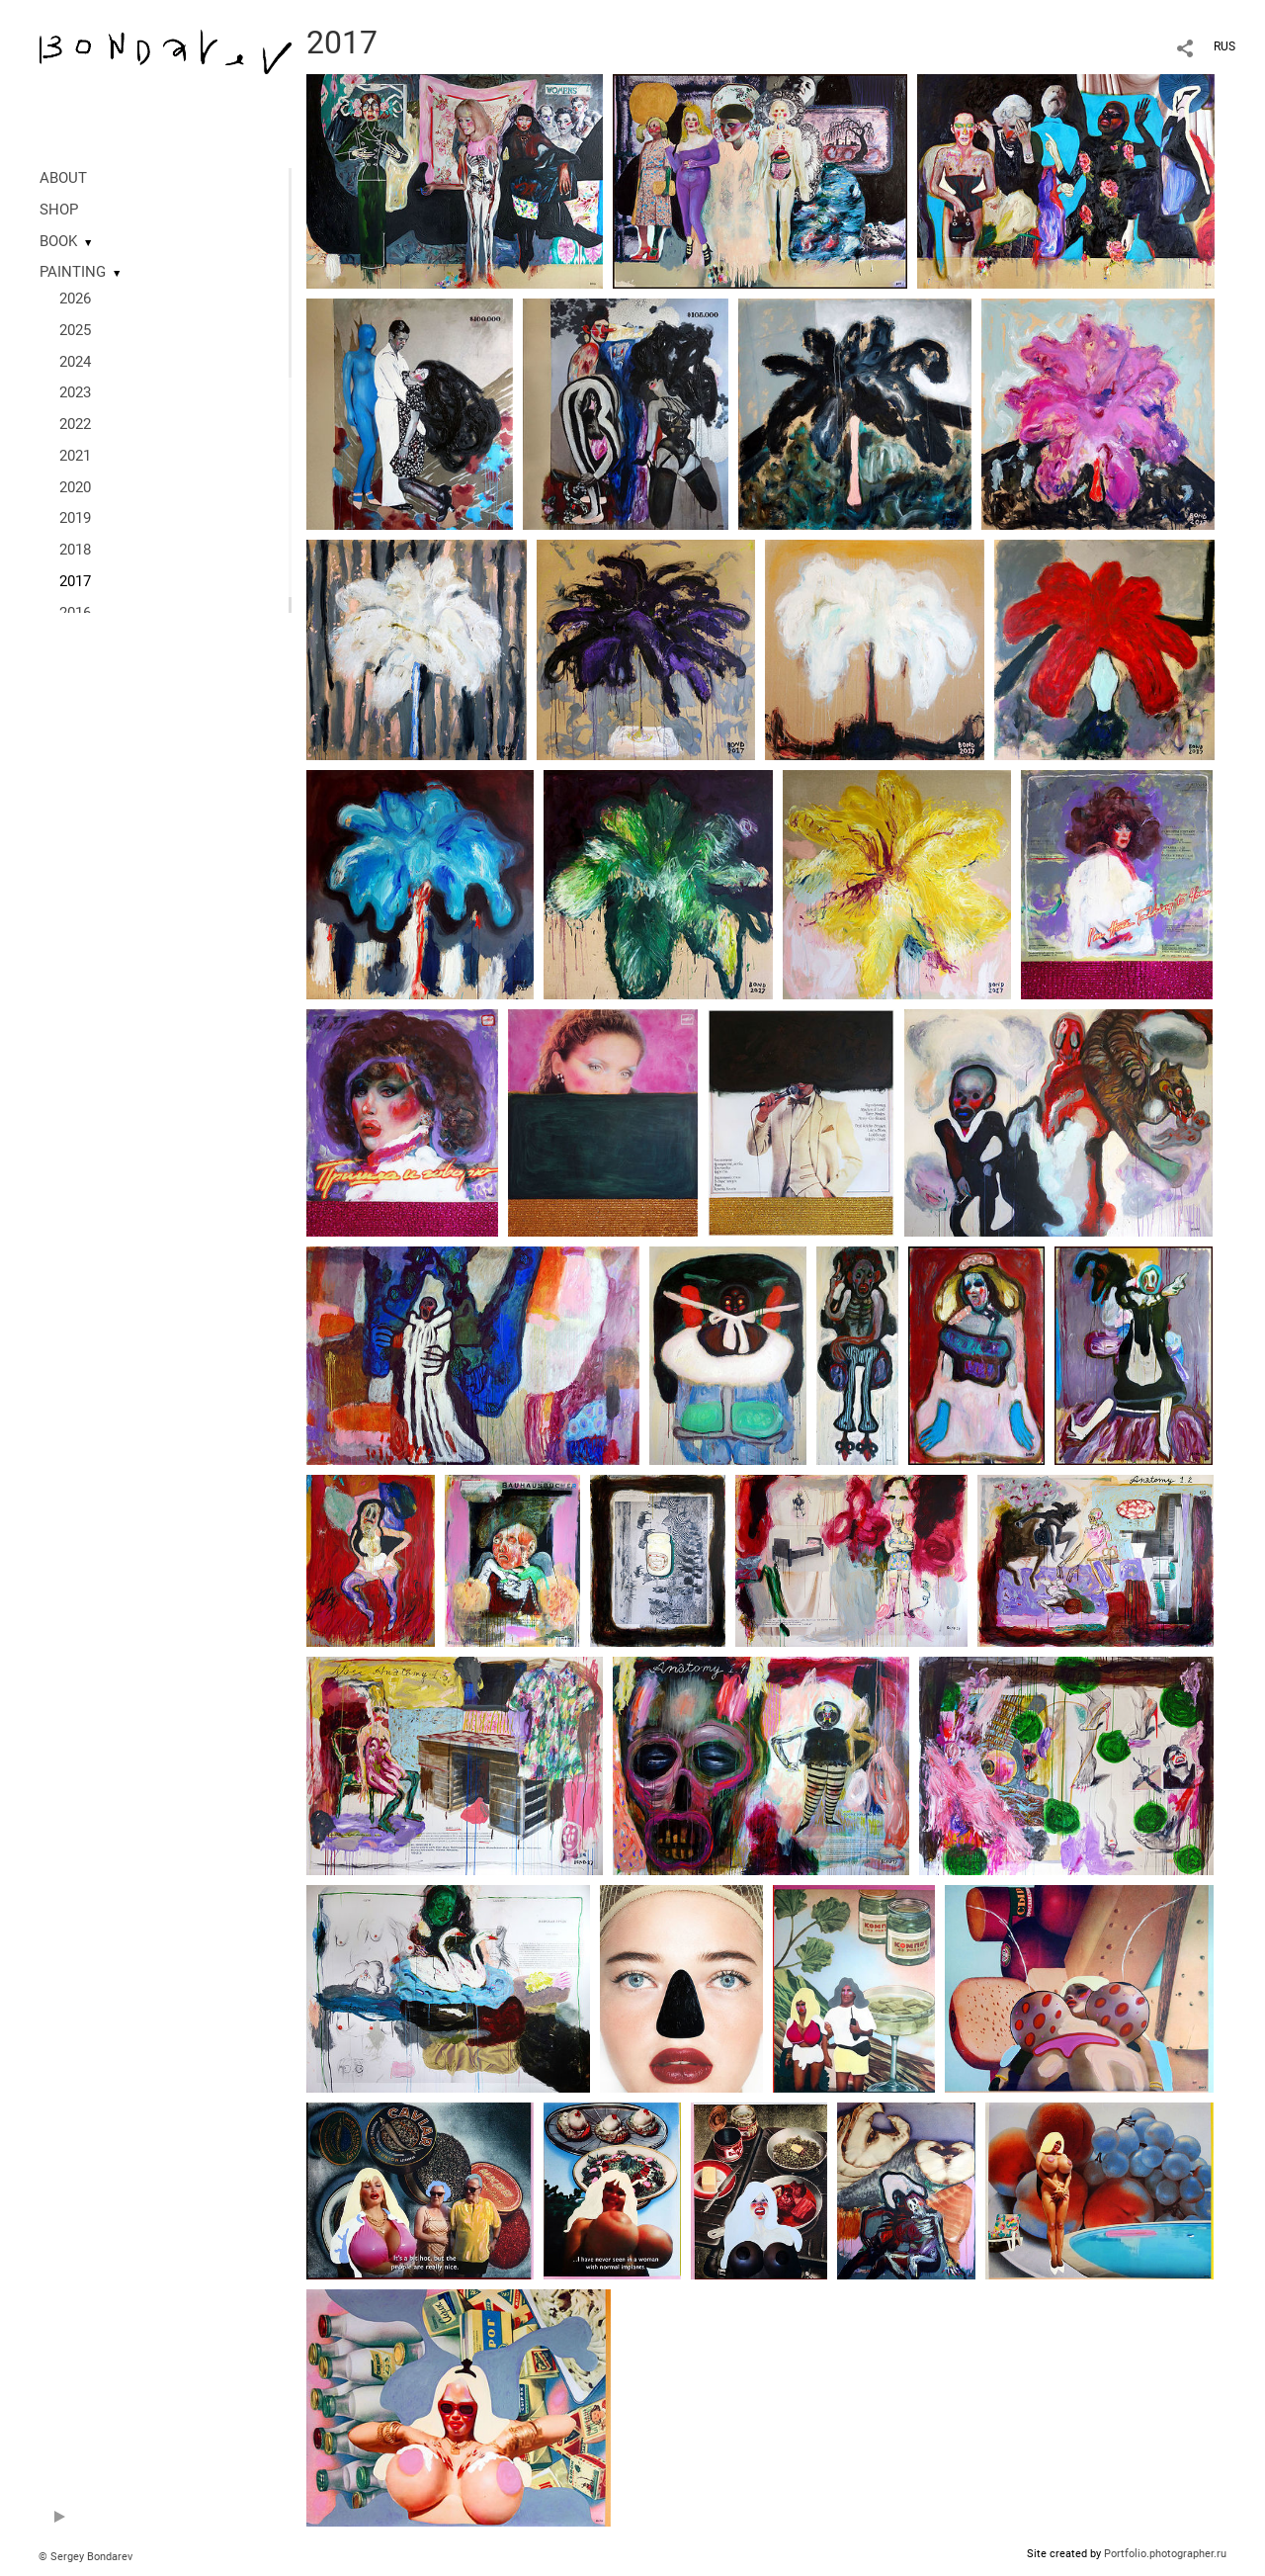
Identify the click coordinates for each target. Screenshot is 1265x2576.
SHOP (59, 209)
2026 (75, 298)
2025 (75, 330)
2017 (75, 581)
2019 (75, 518)
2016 (75, 613)
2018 (75, 549)
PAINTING (73, 272)
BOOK (58, 241)
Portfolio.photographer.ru (1165, 2553)
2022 (75, 424)
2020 (75, 487)
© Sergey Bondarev (85, 2556)
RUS (1224, 46)
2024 (75, 362)
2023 (75, 392)
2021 (75, 456)
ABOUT (63, 178)
